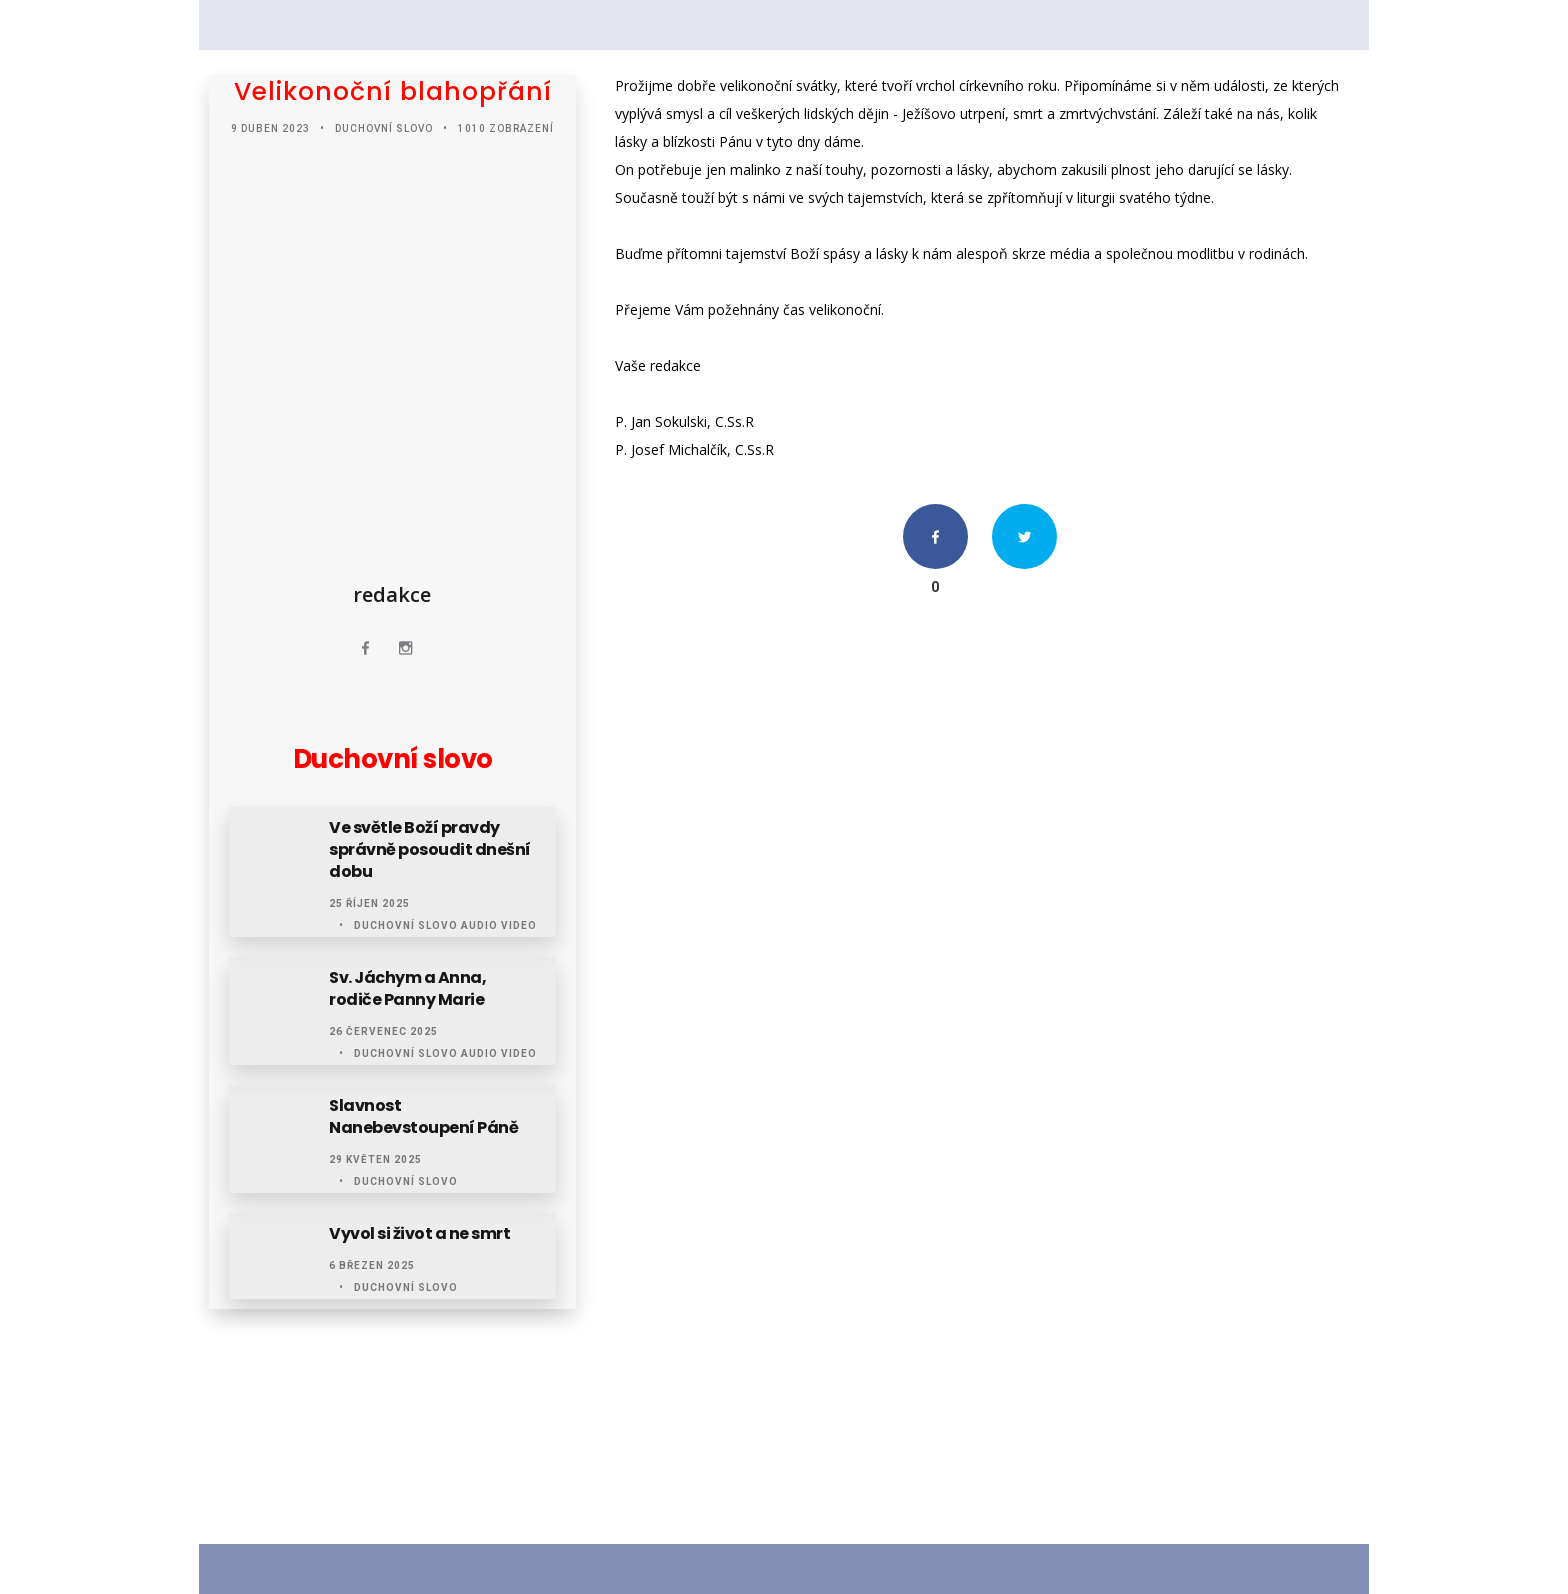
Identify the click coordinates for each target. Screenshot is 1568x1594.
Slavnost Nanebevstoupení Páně (423, 1117)
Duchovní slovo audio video (445, 925)
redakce (392, 594)
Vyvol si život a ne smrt (419, 1234)
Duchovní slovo (384, 128)
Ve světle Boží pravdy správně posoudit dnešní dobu (430, 850)
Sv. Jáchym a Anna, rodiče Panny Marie (407, 989)
